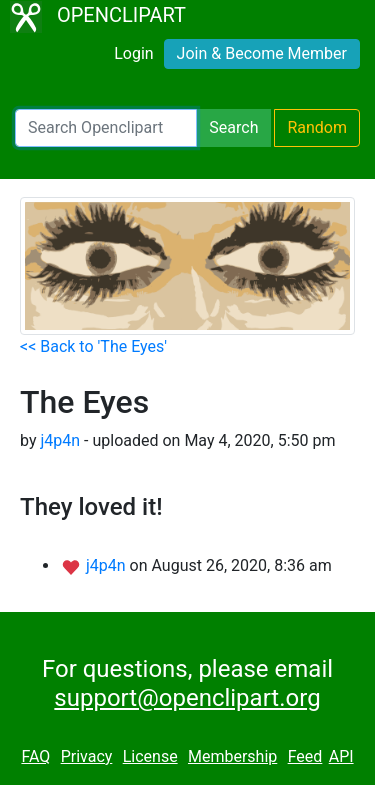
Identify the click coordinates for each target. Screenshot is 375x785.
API (341, 756)
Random (317, 127)
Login (133, 53)
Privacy (87, 756)
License (150, 756)
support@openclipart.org (187, 698)
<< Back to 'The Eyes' (93, 346)
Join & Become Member (262, 53)
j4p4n (60, 440)
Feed (305, 756)
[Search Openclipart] (106, 128)
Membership (232, 756)
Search (233, 127)
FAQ (35, 756)
